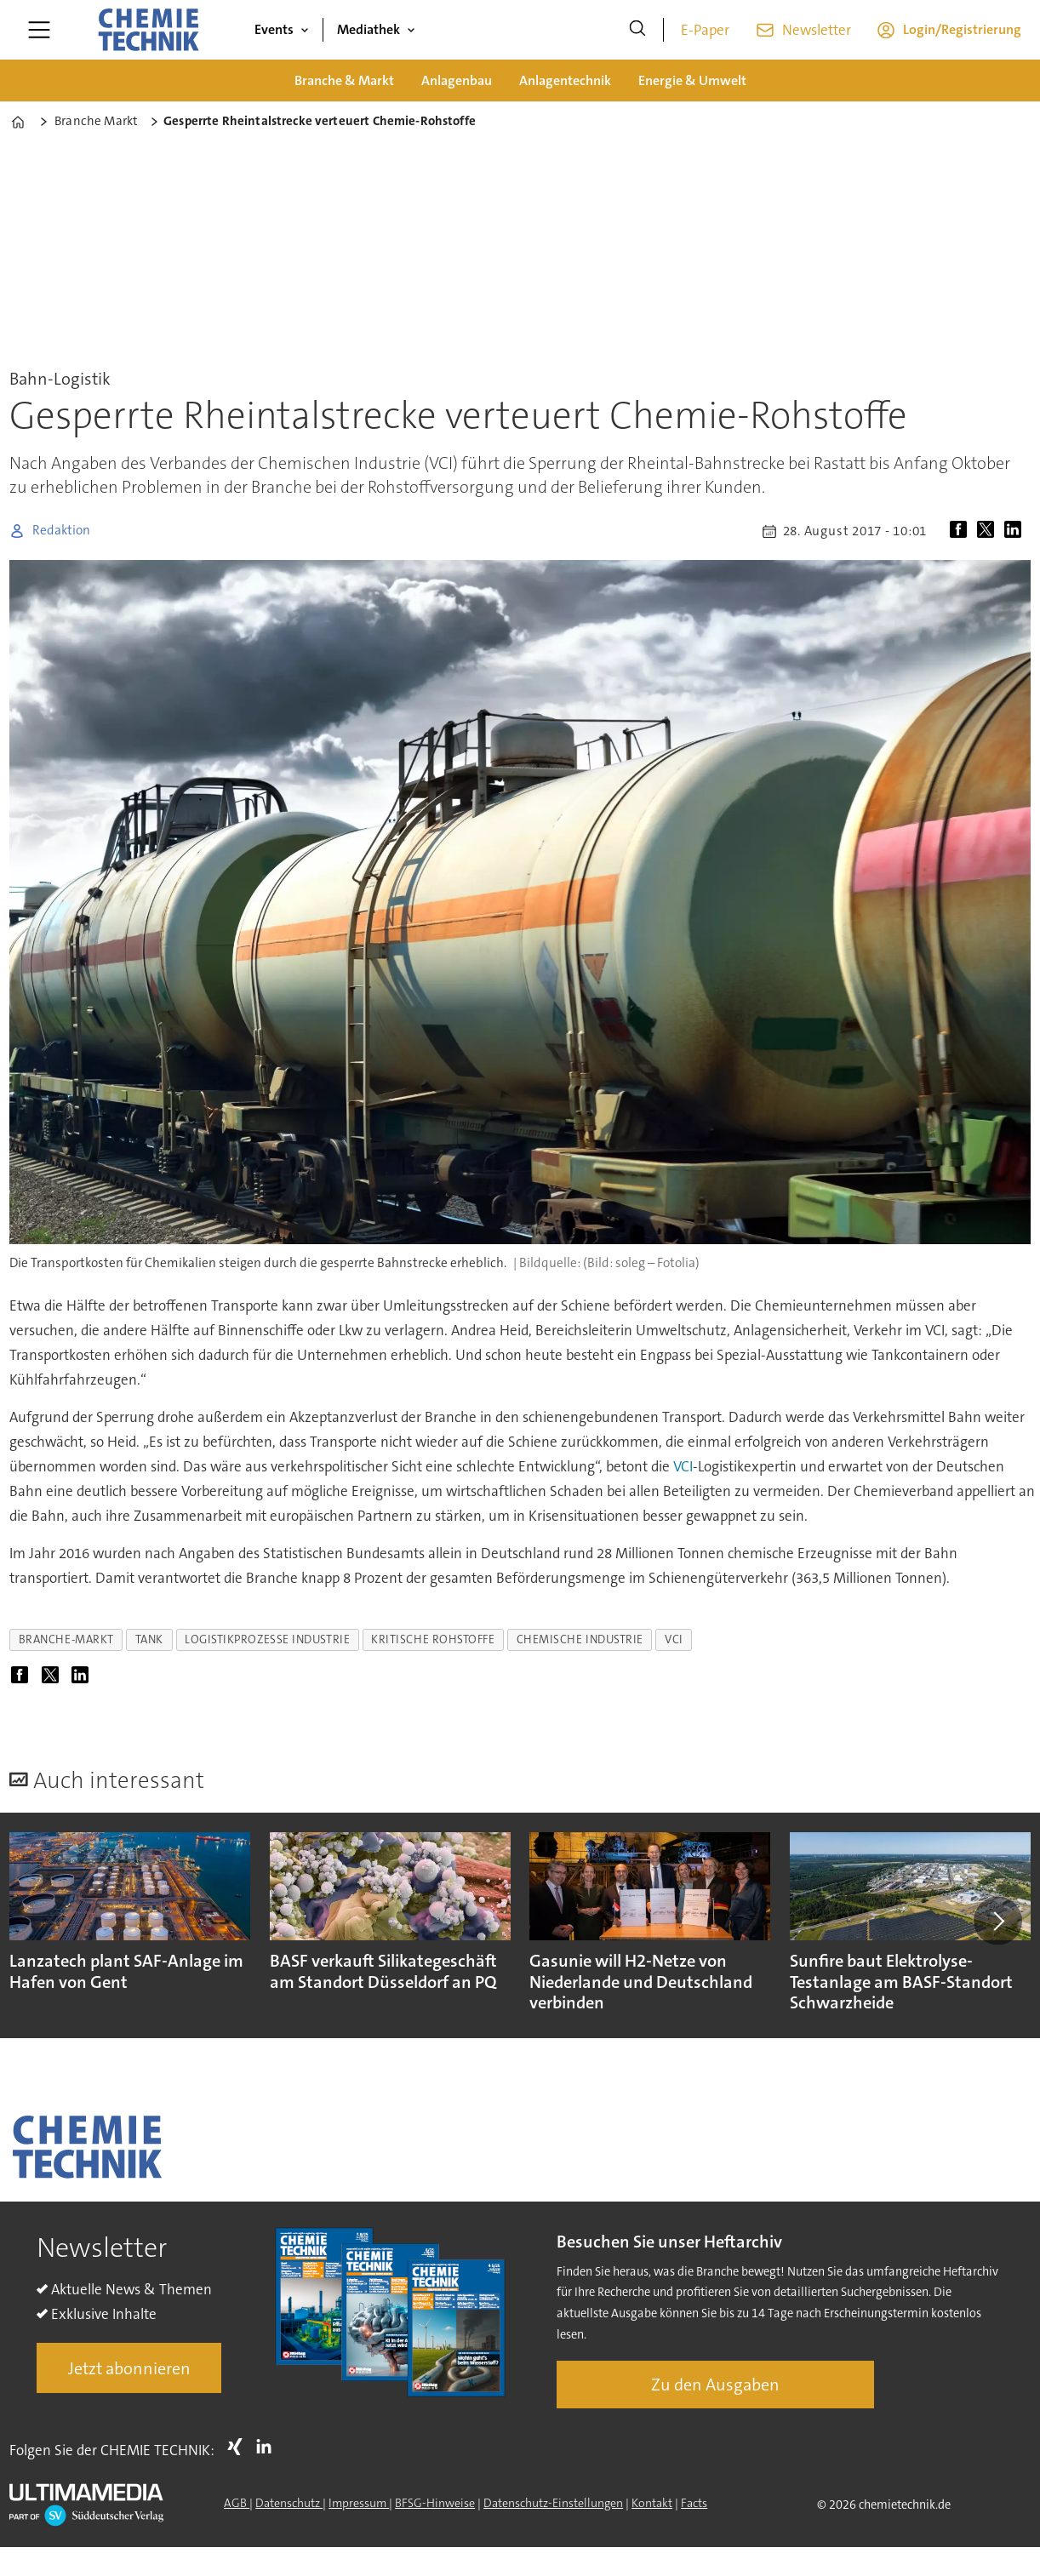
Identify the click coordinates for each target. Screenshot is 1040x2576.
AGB (236, 2502)
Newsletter (816, 29)
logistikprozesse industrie (267, 1639)
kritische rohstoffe (432, 1639)
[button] (997, 1921)
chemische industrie (580, 1639)
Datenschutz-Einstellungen (553, 2502)
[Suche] (637, 30)
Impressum (359, 2502)
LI (268, 2446)
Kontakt (651, 2502)
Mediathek (368, 29)
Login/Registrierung (962, 29)
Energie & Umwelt (692, 80)
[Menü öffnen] (39, 29)
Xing (239, 2446)
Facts (694, 2502)
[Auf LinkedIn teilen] (1016, 531)
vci (674, 1639)
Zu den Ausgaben (715, 2384)
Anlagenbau (456, 80)
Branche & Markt (344, 80)
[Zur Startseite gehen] (148, 30)
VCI (683, 1466)
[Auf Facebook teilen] (961, 531)
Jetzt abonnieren (129, 2368)
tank (149, 1639)
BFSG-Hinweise (435, 2502)
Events (274, 29)
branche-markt (66, 1639)
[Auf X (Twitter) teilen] (989, 531)
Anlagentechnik (565, 80)
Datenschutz (289, 2502)
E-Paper (705, 29)
